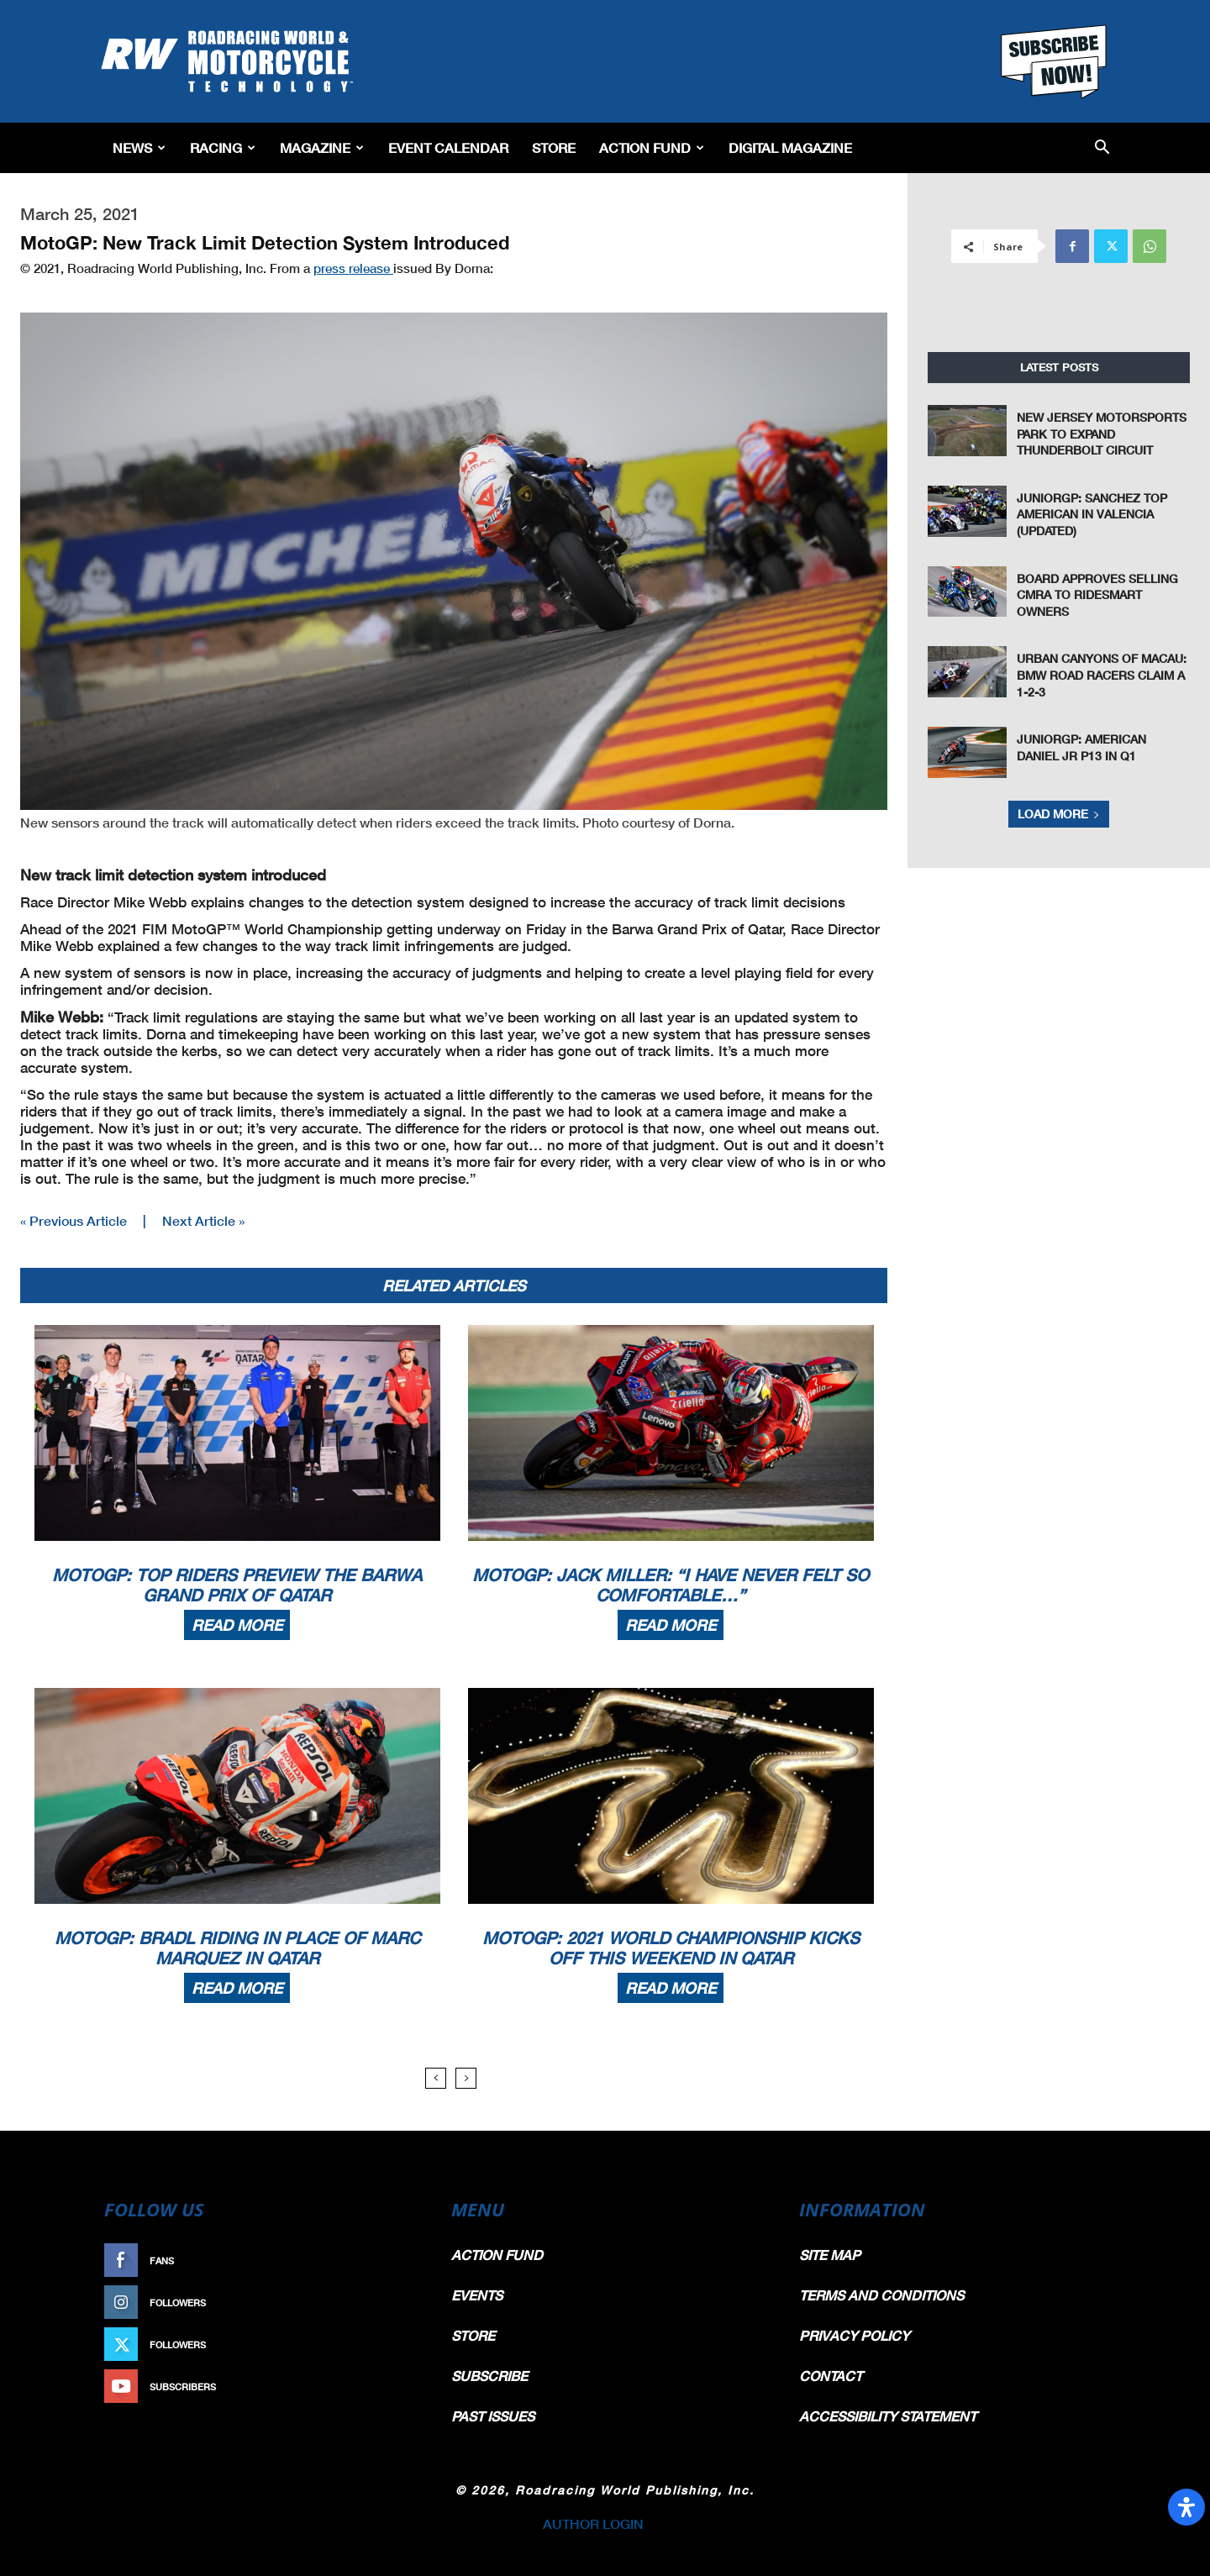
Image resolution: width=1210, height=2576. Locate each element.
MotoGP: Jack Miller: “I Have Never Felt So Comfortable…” (670, 1584)
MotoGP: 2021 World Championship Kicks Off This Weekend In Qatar (671, 1947)
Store (554, 147)
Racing (222, 147)
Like (401, 2260)
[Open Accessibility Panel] (1186, 2507)
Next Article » (203, 1220)
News (139, 147)
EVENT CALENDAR (448, 147)
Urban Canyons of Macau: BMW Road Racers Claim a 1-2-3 (1101, 674)
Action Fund (651, 147)
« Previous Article (73, 1220)
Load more (1059, 814)
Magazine (322, 147)
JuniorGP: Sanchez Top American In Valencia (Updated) (1092, 514)
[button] (1102, 148)
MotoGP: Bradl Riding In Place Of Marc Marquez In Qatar (237, 1947)
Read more (237, 1625)
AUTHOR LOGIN (593, 2523)
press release (353, 268)
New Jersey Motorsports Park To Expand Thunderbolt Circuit (1101, 433)
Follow (392, 2302)
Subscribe (384, 2386)
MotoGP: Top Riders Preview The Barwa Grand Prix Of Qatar (237, 1584)
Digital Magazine (790, 147)
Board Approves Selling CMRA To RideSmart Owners (1097, 594)
